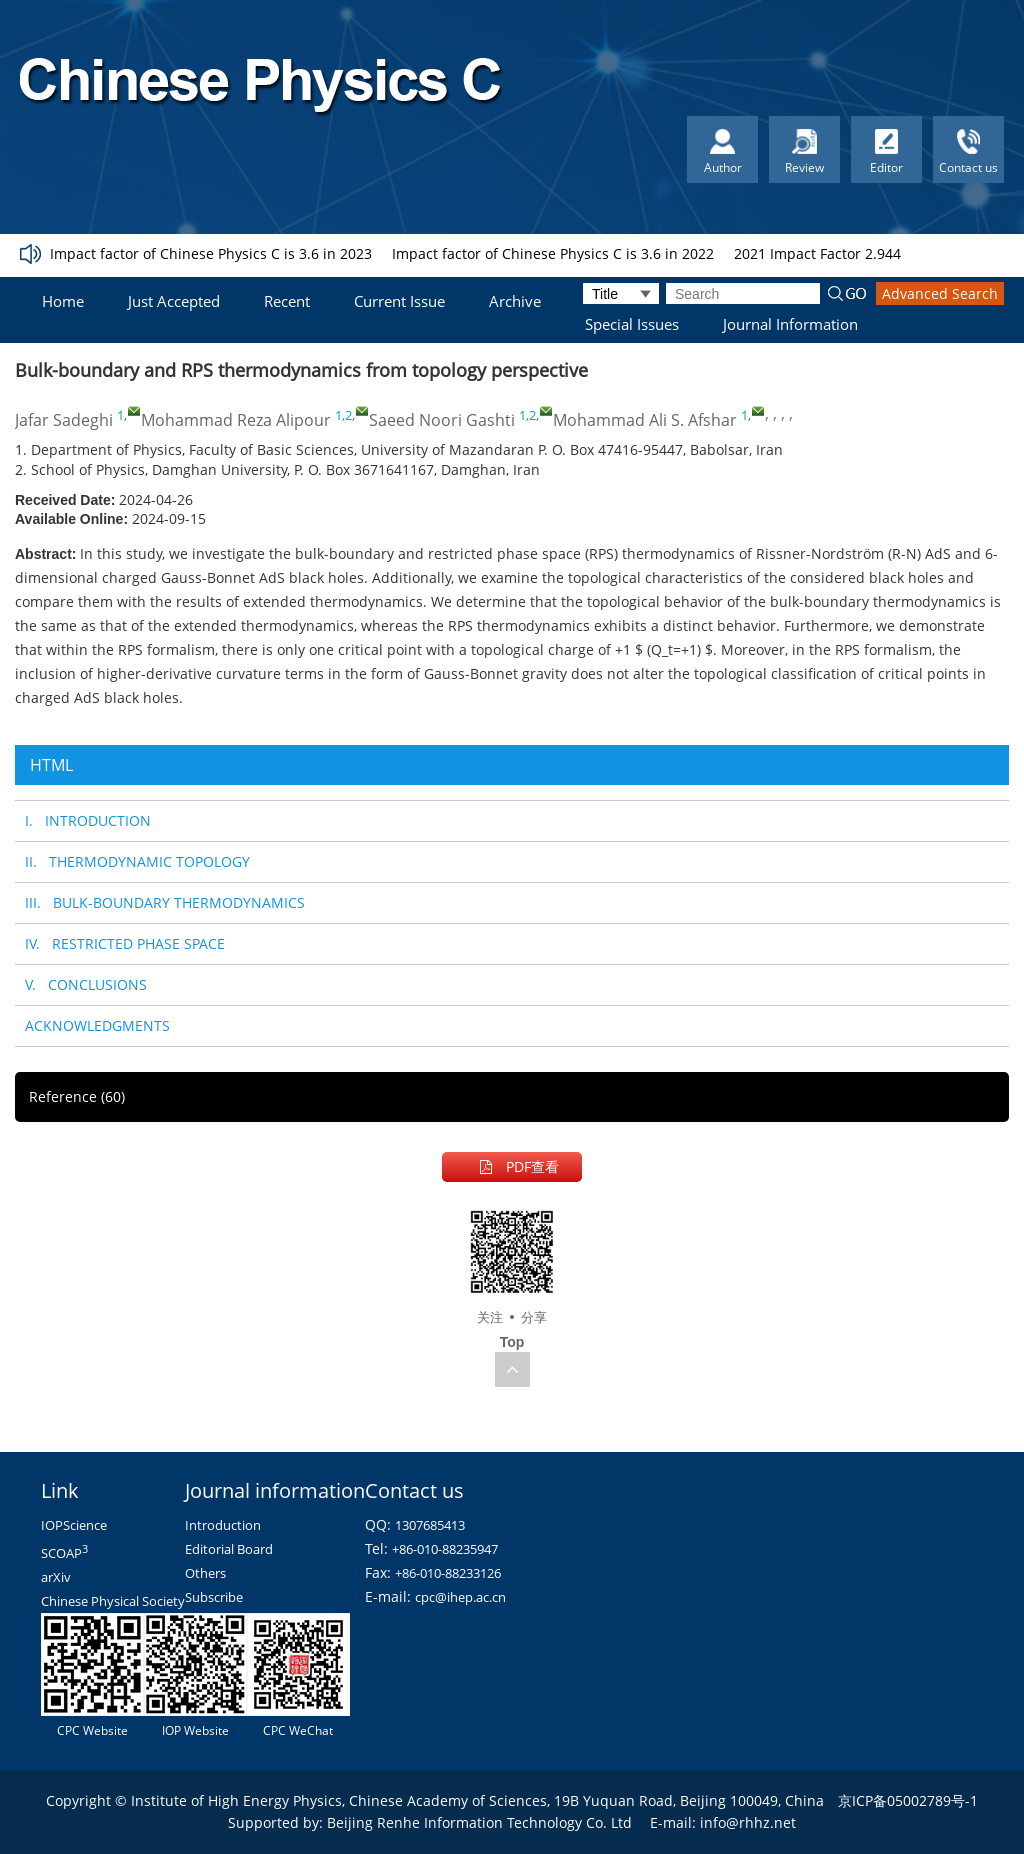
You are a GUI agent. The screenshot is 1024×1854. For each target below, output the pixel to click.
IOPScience (74, 1525)
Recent (287, 301)
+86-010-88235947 (445, 1549)
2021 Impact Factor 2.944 (817, 253)
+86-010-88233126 (448, 1573)
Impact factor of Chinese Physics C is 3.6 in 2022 (553, 253)
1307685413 (430, 1525)
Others (205, 1573)
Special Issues (632, 324)
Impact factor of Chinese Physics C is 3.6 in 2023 (211, 253)
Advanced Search (940, 293)
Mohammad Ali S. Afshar (645, 420)
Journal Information (790, 324)
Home (63, 301)
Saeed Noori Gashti (442, 420)
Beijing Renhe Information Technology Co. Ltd (479, 1822)
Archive (515, 301)
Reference (77, 1096)
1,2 (343, 415)
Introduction (223, 1525)
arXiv (56, 1577)
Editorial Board (229, 1549)
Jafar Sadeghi (64, 420)
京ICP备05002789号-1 (908, 1800)
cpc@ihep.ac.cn (460, 1597)
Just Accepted (174, 301)
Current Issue (399, 301)
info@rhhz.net (748, 1822)
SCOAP (64, 1553)
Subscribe (214, 1597)
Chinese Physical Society (113, 1601)
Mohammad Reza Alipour (236, 420)
